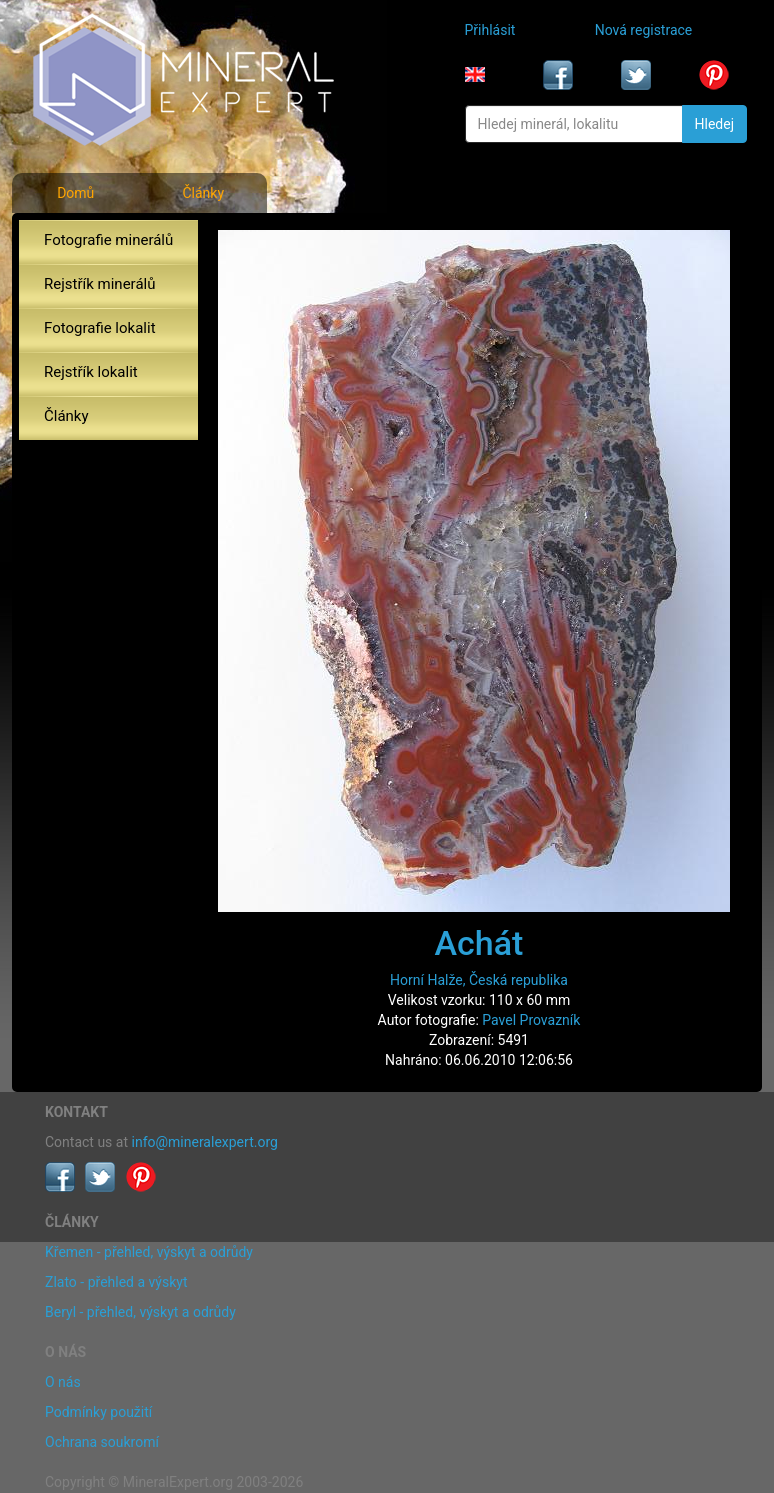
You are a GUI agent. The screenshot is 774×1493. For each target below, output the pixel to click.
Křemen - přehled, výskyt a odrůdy (149, 1252)
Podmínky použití (98, 1412)
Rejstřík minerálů (99, 284)
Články (203, 193)
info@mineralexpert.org (205, 1142)
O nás (63, 1382)
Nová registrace (644, 30)
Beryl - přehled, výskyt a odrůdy (140, 1312)
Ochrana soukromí (102, 1442)
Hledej (714, 124)
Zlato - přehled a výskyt (116, 1282)
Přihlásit (490, 30)
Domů (75, 193)
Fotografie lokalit (100, 328)
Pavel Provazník (531, 1020)
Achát (479, 943)
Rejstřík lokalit (91, 372)
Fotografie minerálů (108, 240)
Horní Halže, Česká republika (479, 980)
